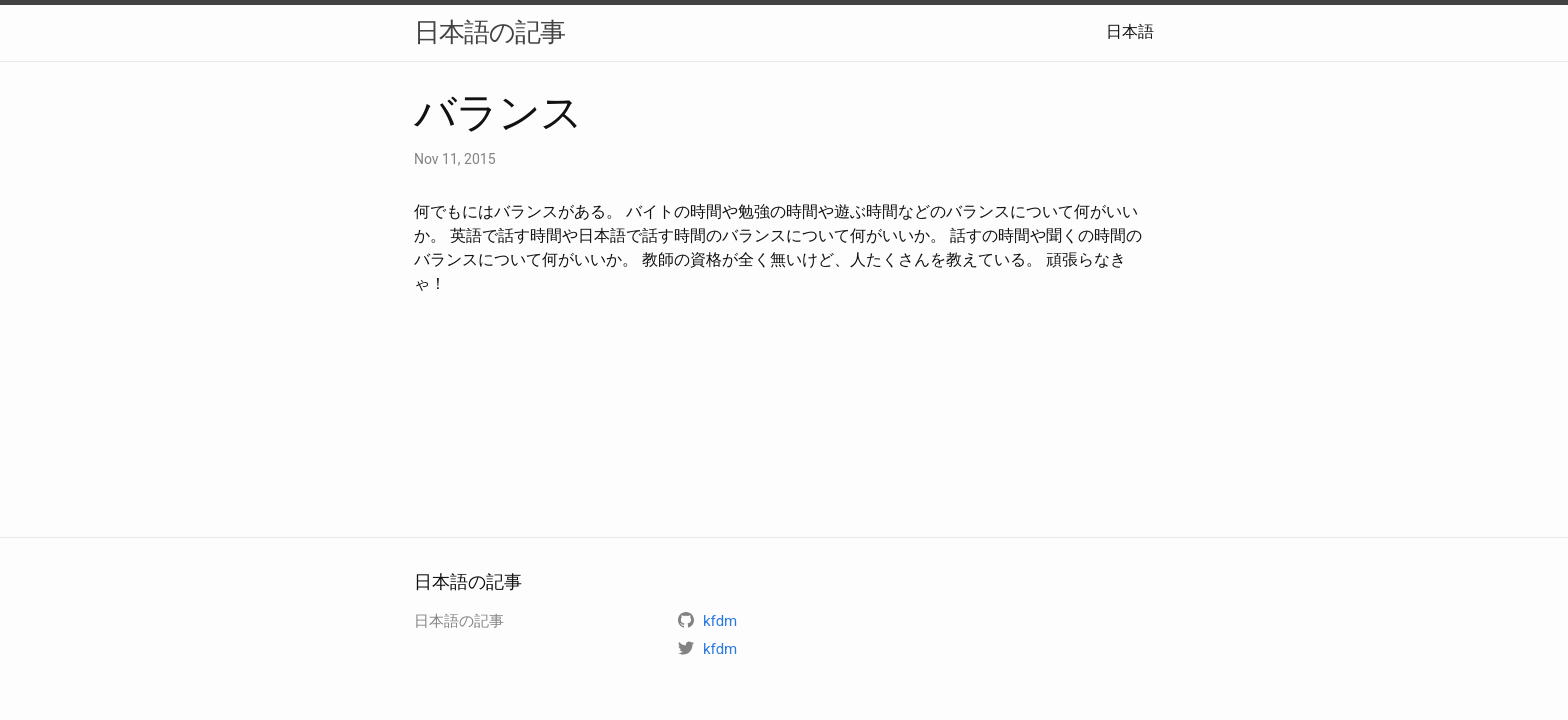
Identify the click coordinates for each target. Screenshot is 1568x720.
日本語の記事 (489, 32)
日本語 (1130, 31)
